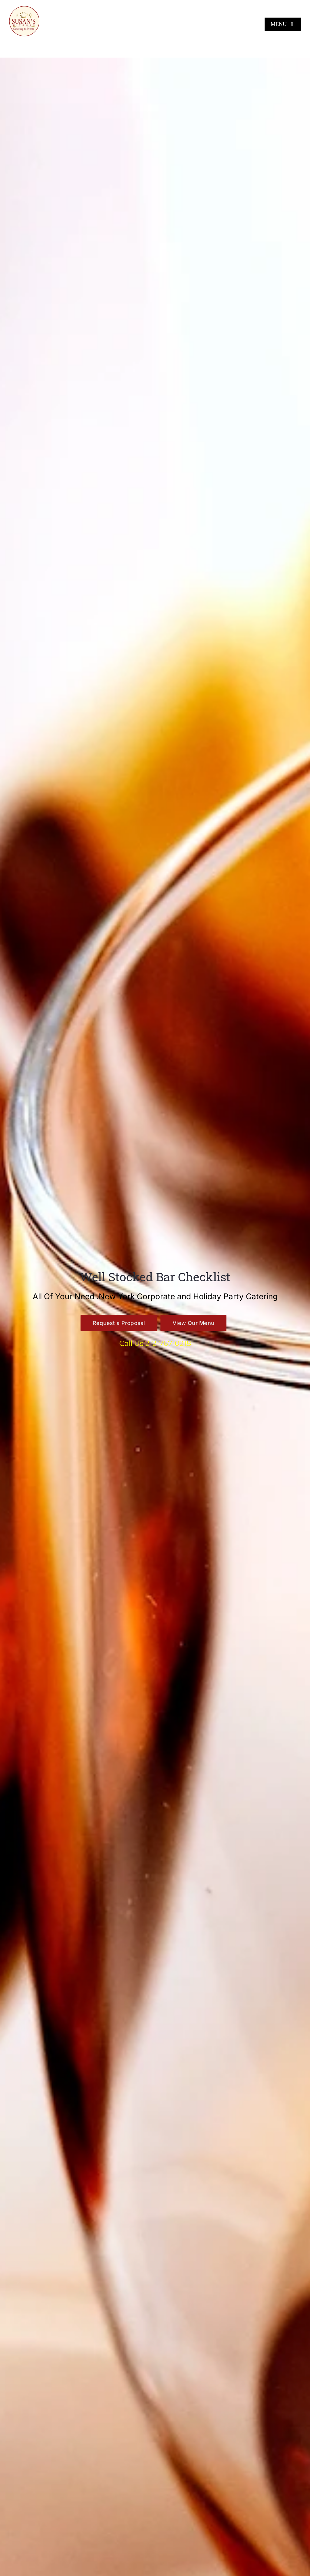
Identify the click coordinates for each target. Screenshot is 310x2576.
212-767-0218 (168, 1343)
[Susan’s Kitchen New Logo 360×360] (24, 8)
